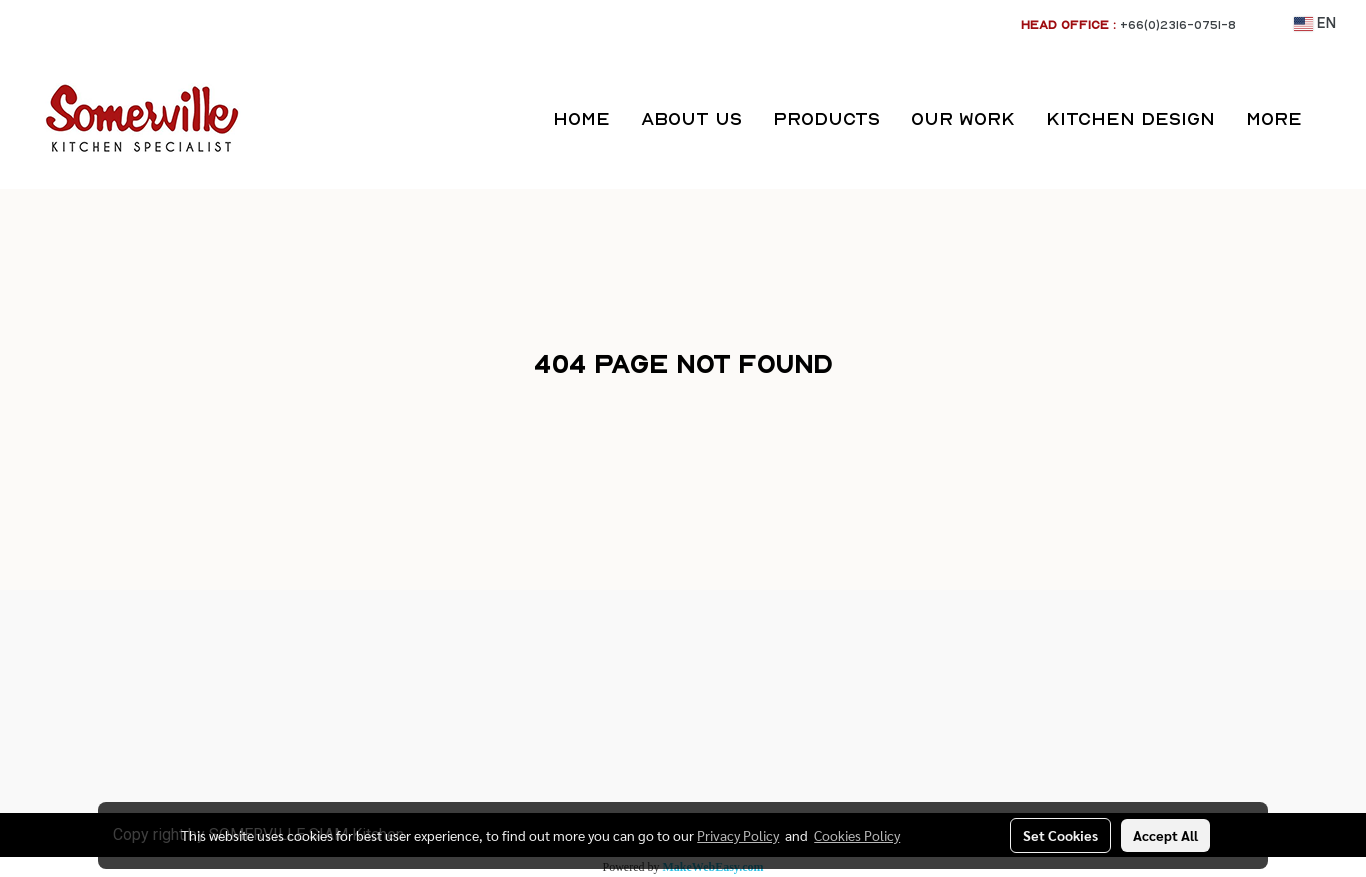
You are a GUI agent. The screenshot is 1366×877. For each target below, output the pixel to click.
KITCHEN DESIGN (1130, 118)
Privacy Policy (738, 835)
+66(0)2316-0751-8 (1178, 24)
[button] (1335, 119)
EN (1315, 24)
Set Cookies (1060, 835)
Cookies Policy (857, 835)
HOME (581, 118)
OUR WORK (963, 118)
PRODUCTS (826, 118)
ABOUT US (691, 118)
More (1274, 118)
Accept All (1165, 835)
